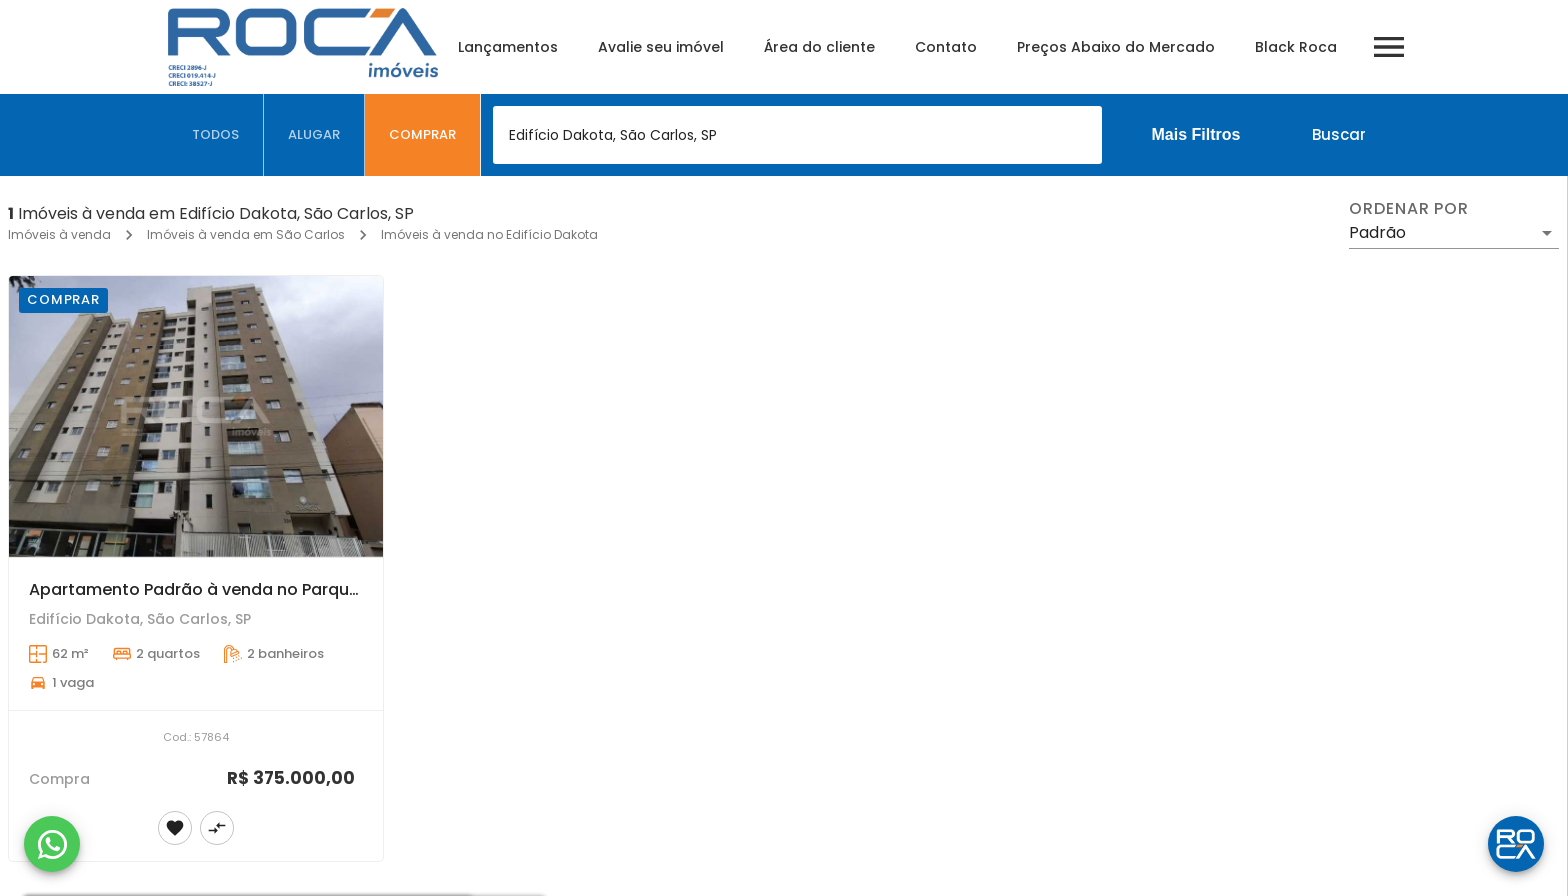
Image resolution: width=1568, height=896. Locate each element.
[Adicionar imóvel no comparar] (217, 828)
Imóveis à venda (59, 234)
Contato (946, 47)
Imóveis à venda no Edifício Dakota (489, 234)
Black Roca (1296, 47)
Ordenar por (1409, 209)
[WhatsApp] (52, 844)
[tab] (216, 135)
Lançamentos (508, 47)
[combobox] (797, 135)
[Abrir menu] (1389, 47)
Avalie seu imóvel (661, 47)
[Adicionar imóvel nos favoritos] (175, 828)
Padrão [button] (1377, 232)
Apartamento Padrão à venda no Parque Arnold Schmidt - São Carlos (312, 589)
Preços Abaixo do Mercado (1116, 47)
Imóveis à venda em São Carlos (246, 234)
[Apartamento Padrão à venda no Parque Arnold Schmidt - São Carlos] (196, 416)
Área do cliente (819, 47)
